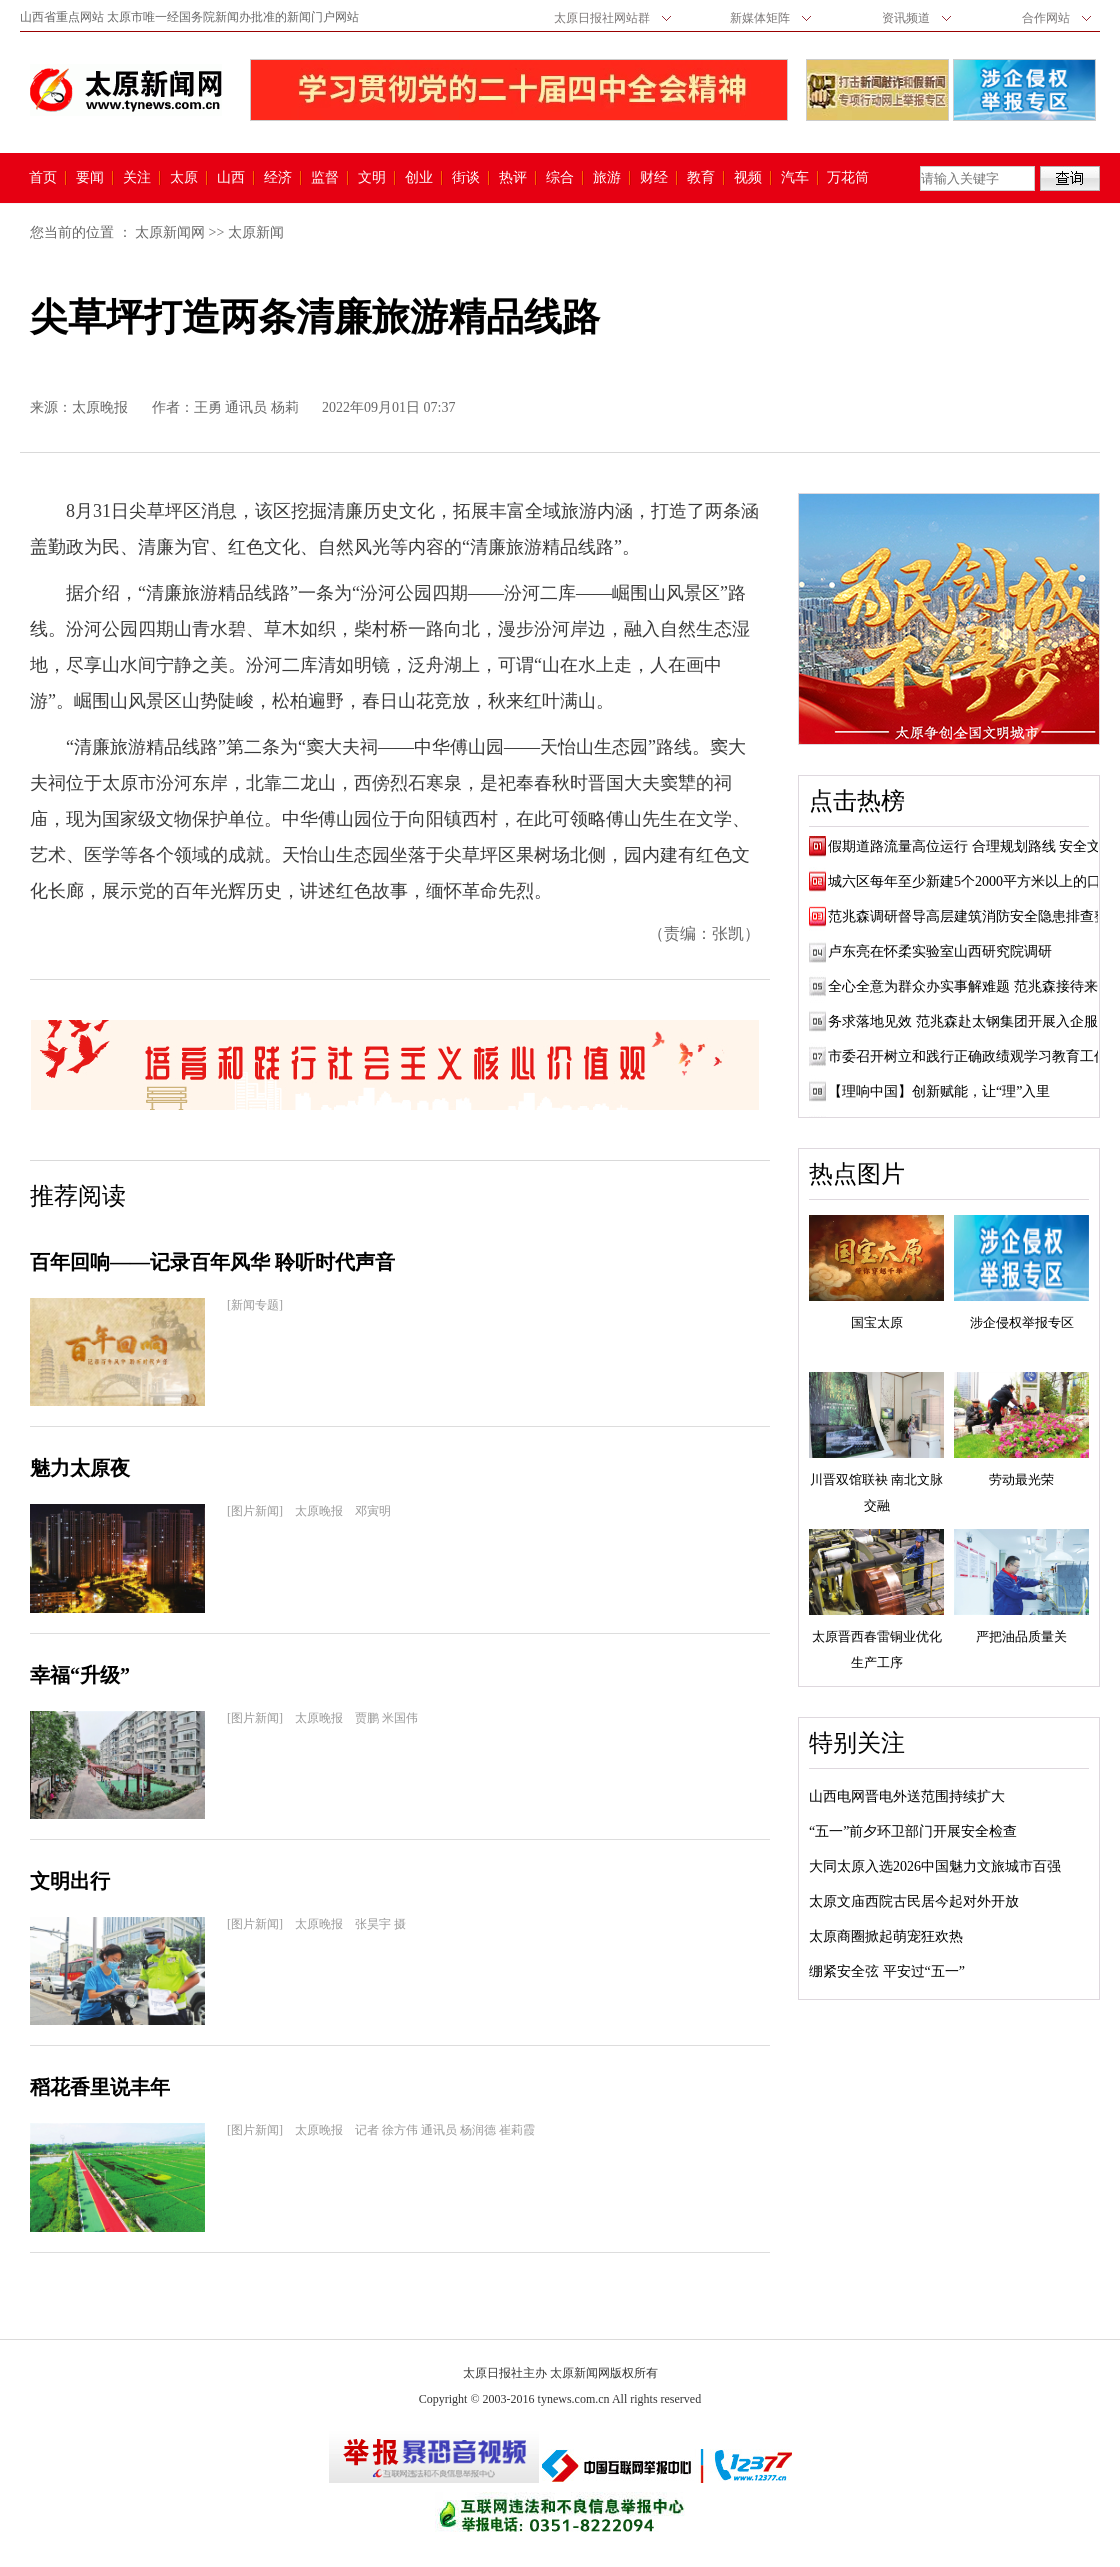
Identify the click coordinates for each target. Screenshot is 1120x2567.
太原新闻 (256, 232)
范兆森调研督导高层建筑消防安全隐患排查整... (973, 916)
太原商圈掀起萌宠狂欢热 (886, 1936)
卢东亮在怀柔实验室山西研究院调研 (940, 951)
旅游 (607, 178)
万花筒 (845, 178)
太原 (184, 178)
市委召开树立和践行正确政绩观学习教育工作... (973, 1056)
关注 (137, 178)
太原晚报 (100, 407)
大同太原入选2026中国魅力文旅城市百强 (935, 1866)
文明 (372, 178)
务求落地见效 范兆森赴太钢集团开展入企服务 (970, 1021)
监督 (325, 178)
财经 (654, 178)
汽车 (795, 178)
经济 (278, 178)
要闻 (90, 178)
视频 (748, 178)
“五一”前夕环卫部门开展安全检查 (913, 1831)
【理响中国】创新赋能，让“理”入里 (939, 1091)
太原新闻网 (170, 232)
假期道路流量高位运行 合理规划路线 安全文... (970, 846)
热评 (513, 178)
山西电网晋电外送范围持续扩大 (907, 1796)
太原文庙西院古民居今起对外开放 (914, 1901)
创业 (419, 178)
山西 (231, 178)
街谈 (466, 178)
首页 (43, 178)
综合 (560, 178)
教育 (701, 178)
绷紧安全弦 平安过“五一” (887, 1971)
